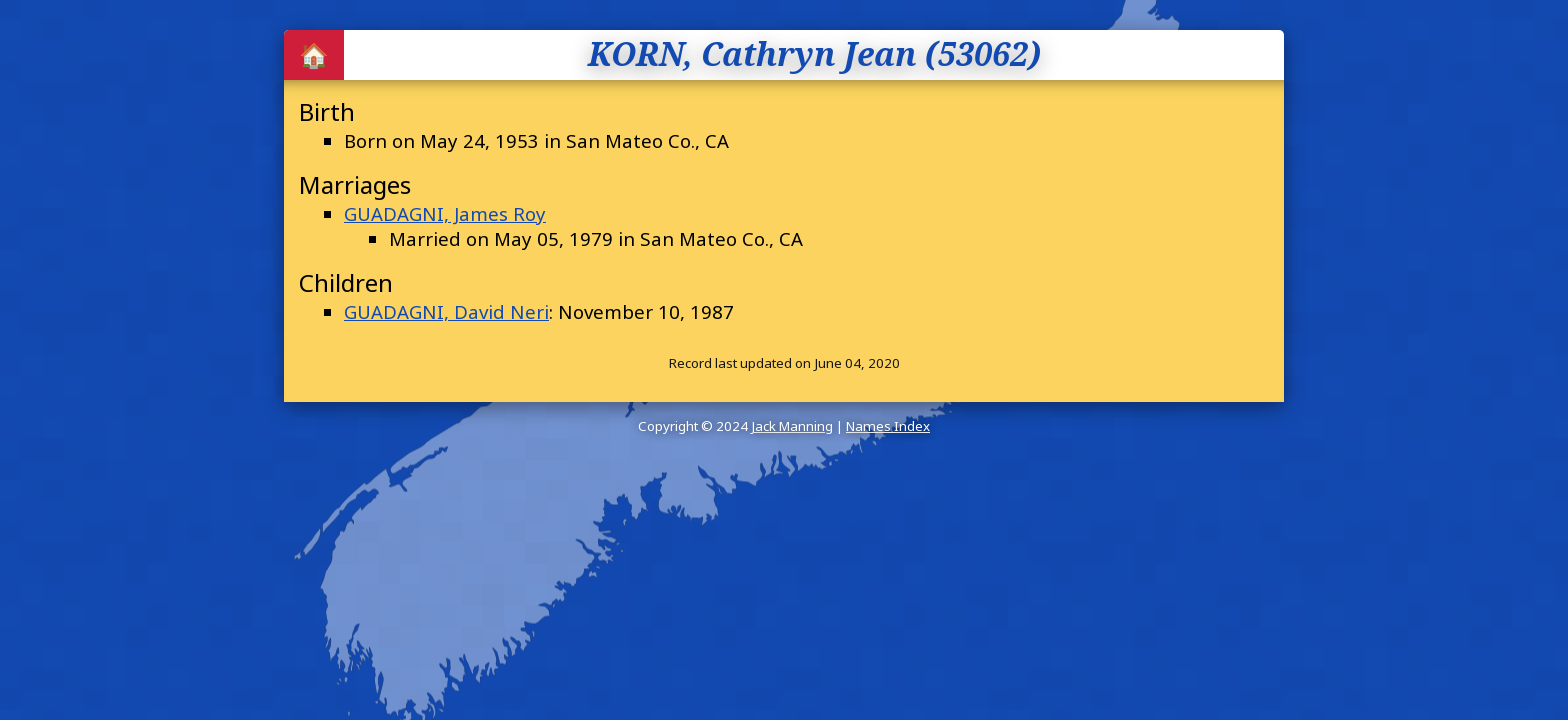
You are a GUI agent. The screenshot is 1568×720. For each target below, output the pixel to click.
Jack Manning (792, 426)
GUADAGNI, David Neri (446, 311)
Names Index (888, 426)
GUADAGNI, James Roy (445, 213)
